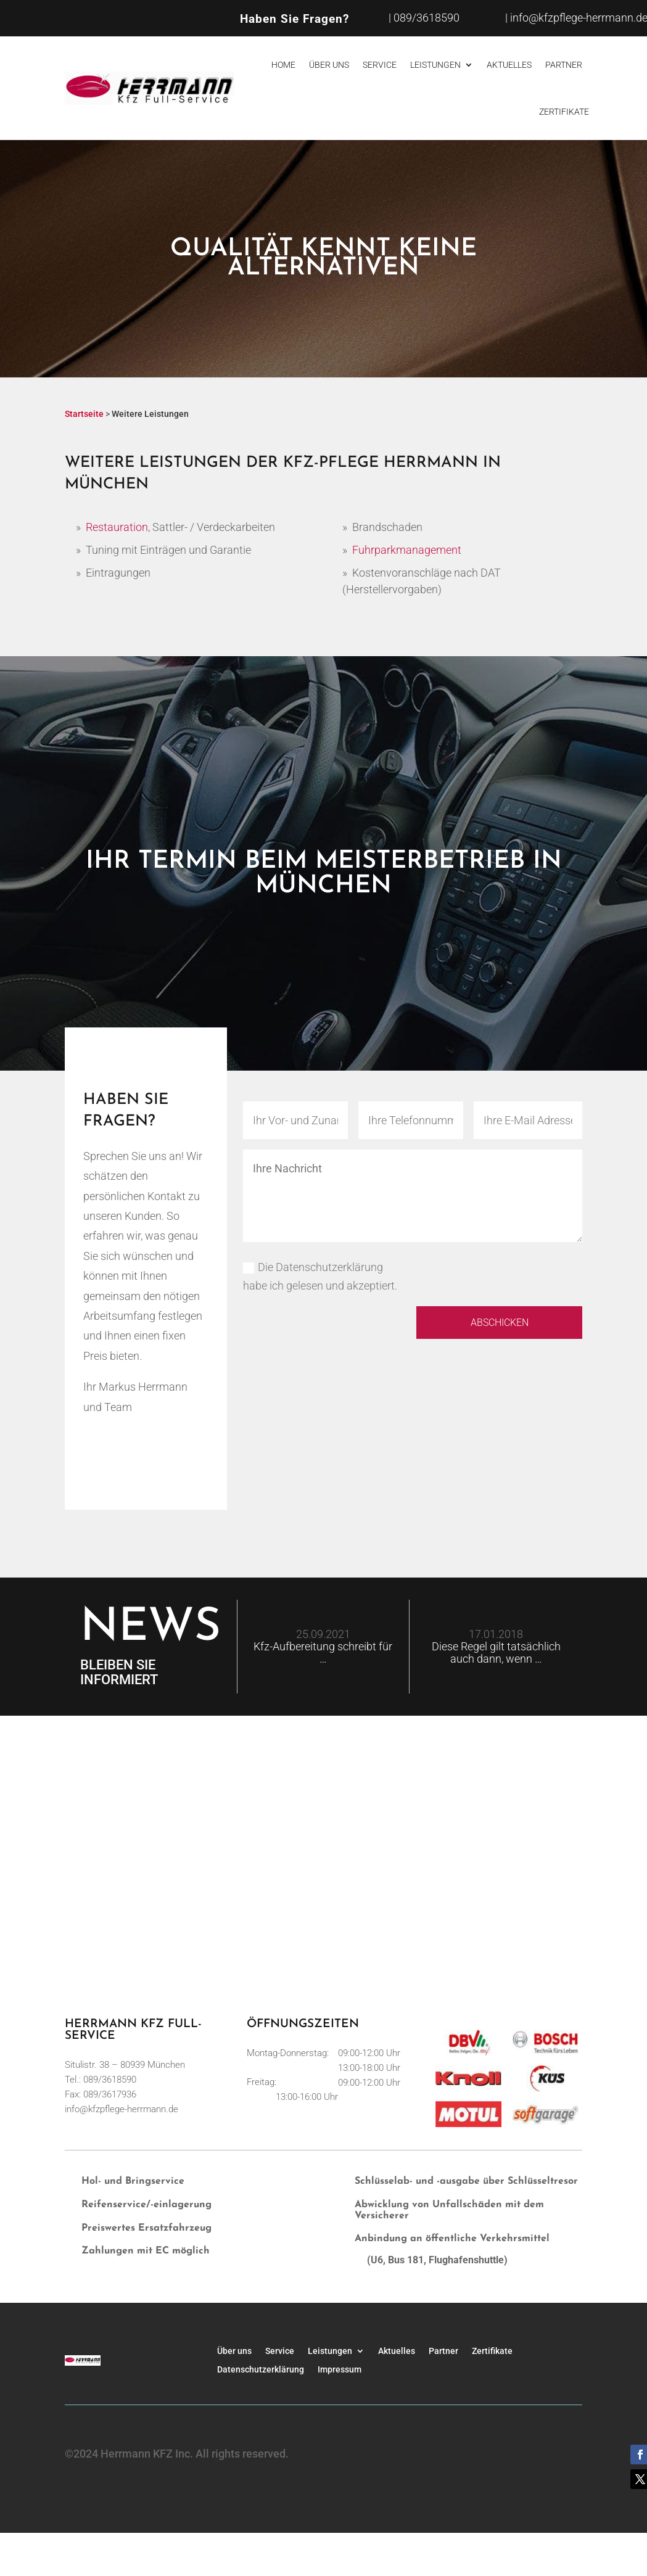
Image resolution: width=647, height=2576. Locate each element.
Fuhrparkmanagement (406, 549)
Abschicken (490, 1324)
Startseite (84, 414)
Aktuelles (509, 65)
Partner (563, 65)
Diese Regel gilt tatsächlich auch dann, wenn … (496, 1652)
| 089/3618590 (424, 17)
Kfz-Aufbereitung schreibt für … (322, 1652)
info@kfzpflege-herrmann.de (121, 2109)
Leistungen (435, 65)
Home (283, 65)
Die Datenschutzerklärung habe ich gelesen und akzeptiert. (320, 1277)
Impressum (339, 2369)
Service (380, 65)
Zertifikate (564, 112)
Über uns (329, 65)
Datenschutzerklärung (260, 2369)
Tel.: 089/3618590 (100, 2079)
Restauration (117, 527)
